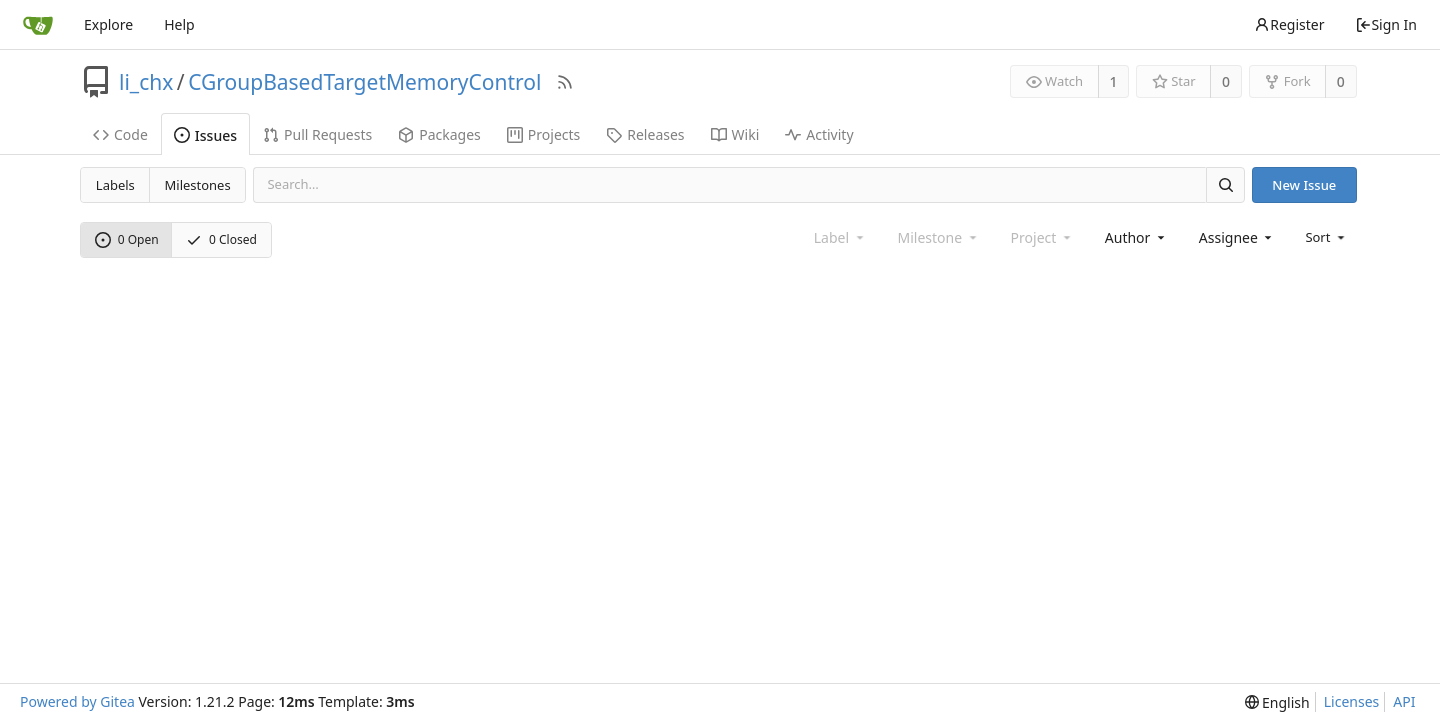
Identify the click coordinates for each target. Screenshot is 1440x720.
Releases (645, 134)
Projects (543, 134)
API (1404, 701)
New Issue (1304, 185)
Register (1289, 24)
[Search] (1225, 184)
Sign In (1386, 24)
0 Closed (221, 239)
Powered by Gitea (77, 701)
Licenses (1352, 701)
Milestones (198, 185)
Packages (439, 134)
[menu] (1326, 237)
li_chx (146, 82)
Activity (819, 134)
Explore (108, 24)
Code (120, 134)
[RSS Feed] (565, 82)
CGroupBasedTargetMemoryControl (364, 82)
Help (179, 24)
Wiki (735, 134)
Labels (115, 185)
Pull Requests (317, 134)
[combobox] (1136, 237)
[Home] (38, 25)
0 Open (127, 239)
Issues (205, 135)
